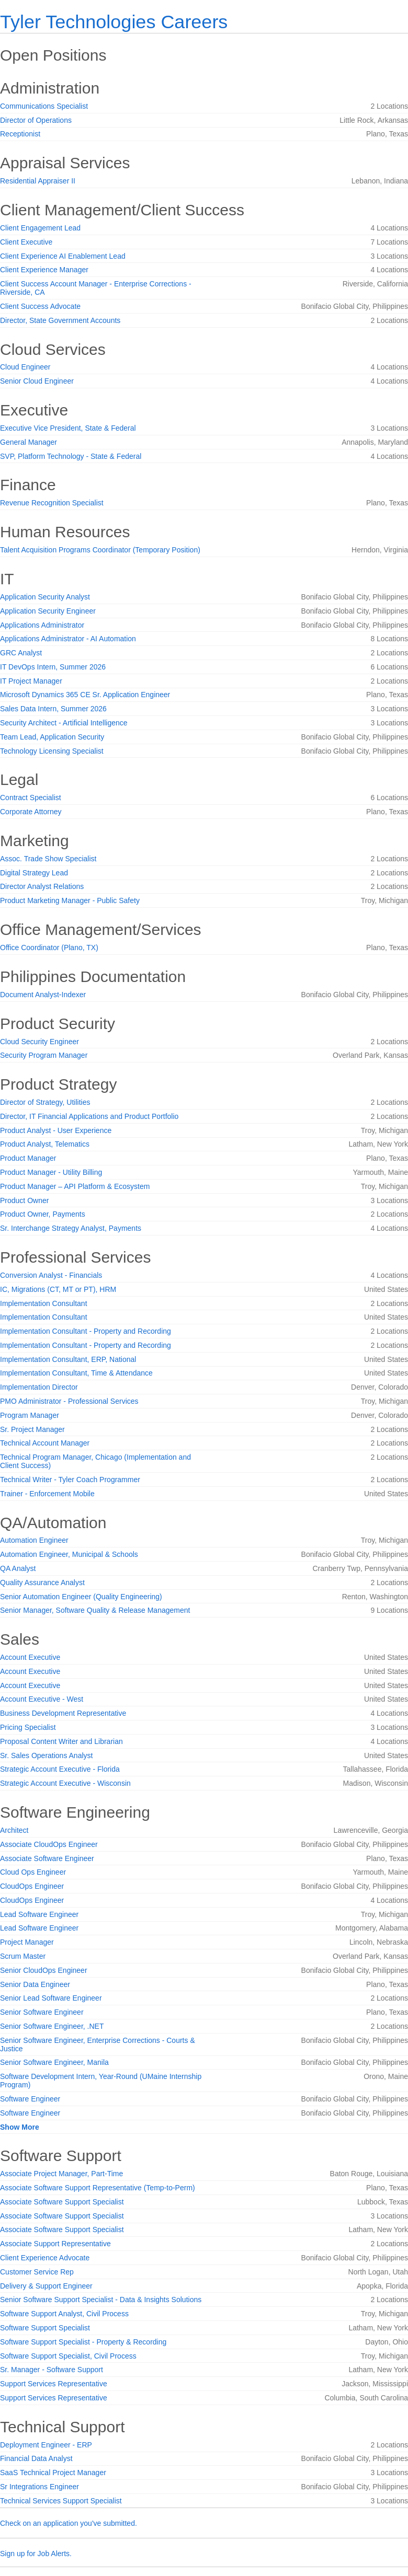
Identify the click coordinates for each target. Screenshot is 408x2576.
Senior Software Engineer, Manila (54, 2062)
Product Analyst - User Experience (55, 1130)
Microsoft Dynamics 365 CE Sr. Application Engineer (85, 694)
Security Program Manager (43, 1055)
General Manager (28, 442)
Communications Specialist (44, 106)
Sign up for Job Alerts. (36, 2553)
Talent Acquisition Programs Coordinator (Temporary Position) (100, 550)
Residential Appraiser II (37, 181)
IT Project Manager (31, 681)
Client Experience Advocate (44, 2258)
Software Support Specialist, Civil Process (68, 2356)
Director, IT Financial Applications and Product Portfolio (89, 1116)
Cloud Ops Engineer (33, 1872)
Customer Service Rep (37, 2272)
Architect (14, 1830)
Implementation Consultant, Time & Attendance (76, 1373)
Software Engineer (30, 2099)
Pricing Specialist (28, 1727)
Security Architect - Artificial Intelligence (64, 723)
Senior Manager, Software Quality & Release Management (95, 1610)
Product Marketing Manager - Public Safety (70, 900)
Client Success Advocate (40, 306)
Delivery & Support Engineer (46, 2286)
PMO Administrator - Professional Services (69, 1401)
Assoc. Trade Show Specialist (48, 858)
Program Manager (29, 1415)
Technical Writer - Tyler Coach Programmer (70, 1479)
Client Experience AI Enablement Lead (63, 256)
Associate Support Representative (55, 2243)
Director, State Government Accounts (60, 320)
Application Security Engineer (48, 611)
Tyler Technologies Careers (114, 21)
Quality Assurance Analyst (42, 1582)
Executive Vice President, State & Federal (68, 428)
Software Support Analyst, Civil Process (64, 2313)
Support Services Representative (53, 2383)
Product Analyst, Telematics (44, 1144)
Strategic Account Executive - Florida (60, 1769)
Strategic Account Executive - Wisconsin (65, 1783)
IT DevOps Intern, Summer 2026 (53, 667)
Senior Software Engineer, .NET (52, 2026)
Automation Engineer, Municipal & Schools (69, 1554)
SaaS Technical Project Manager (53, 2472)
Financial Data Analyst (36, 2458)
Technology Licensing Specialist (52, 751)
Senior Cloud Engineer (37, 381)
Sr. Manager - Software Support (51, 2369)
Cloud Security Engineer (39, 1041)
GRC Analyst (21, 653)
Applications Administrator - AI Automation (68, 638)
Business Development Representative (63, 1713)
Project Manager (27, 1942)
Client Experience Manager (44, 269)
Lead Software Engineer (39, 1914)
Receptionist (20, 134)
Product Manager (28, 1158)
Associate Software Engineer (47, 1858)
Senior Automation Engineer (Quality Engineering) (81, 1596)
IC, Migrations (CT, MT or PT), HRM (58, 1289)
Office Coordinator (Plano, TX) (49, 947)
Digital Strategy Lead (34, 873)
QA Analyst (18, 1568)
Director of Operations (36, 120)
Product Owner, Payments (42, 1214)
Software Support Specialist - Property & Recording (83, 2342)
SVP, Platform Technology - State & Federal (70, 456)
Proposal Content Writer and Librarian (61, 1741)
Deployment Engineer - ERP (46, 2445)
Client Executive (26, 242)
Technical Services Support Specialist (61, 2501)
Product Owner (24, 1200)
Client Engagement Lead (40, 228)
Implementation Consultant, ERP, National (68, 1359)
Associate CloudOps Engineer (49, 1844)
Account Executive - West (41, 1699)
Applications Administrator (42, 625)
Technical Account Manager (44, 1443)
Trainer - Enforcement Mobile (47, 1493)
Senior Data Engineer (35, 1984)
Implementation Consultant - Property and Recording (85, 1331)
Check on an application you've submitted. (68, 2523)
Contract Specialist (30, 797)
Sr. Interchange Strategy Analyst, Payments (70, 1228)
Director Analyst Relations (42, 886)
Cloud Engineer (25, 367)
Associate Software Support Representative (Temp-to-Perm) (97, 2188)
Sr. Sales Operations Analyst (46, 1755)
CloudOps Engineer (32, 1886)
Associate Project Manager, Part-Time (61, 2173)
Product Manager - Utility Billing (51, 1172)
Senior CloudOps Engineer (43, 1970)
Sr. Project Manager (32, 1429)
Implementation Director (39, 1387)
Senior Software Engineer (42, 2012)
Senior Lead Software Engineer (51, 1998)
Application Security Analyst (45, 597)
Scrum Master (23, 1956)
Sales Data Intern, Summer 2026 (53, 708)
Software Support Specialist (45, 2328)
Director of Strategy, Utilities (45, 1102)
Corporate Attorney (31, 811)
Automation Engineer (34, 1540)
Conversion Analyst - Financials (51, 1275)
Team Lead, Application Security (52, 737)
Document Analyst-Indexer (43, 994)
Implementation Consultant (43, 1303)
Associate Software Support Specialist (62, 2202)
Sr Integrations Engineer (39, 2486)
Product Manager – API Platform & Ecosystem (75, 1186)
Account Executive (30, 1657)
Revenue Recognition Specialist (52, 503)
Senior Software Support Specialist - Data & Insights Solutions (100, 2299)
